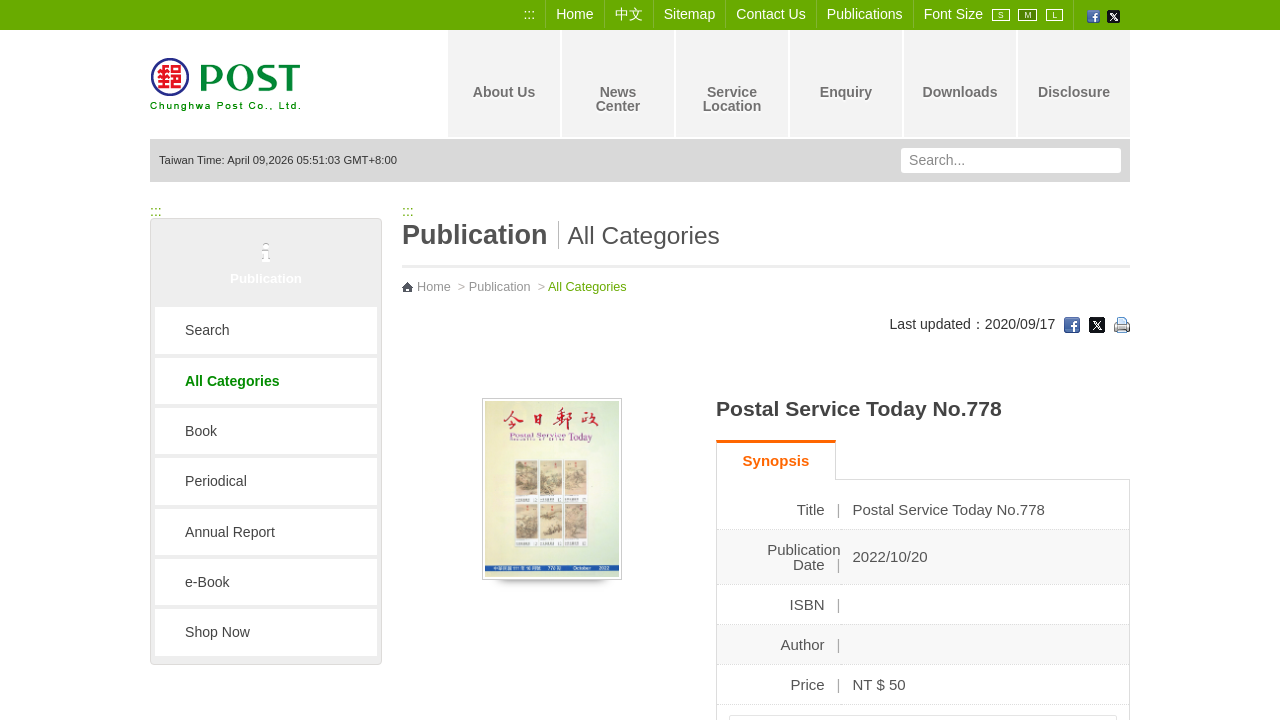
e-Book (207, 582)
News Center (618, 82)
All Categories (232, 381)
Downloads (959, 75)
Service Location (732, 82)
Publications (865, 14)
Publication (500, 287)
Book (201, 431)
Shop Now (217, 632)
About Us (504, 75)
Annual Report (230, 532)
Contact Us (771, 14)
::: (529, 14)
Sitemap (690, 14)
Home (575, 14)
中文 (629, 14)
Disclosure (1074, 75)
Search (207, 330)
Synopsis (776, 460)
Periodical (216, 481)
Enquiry (846, 75)
